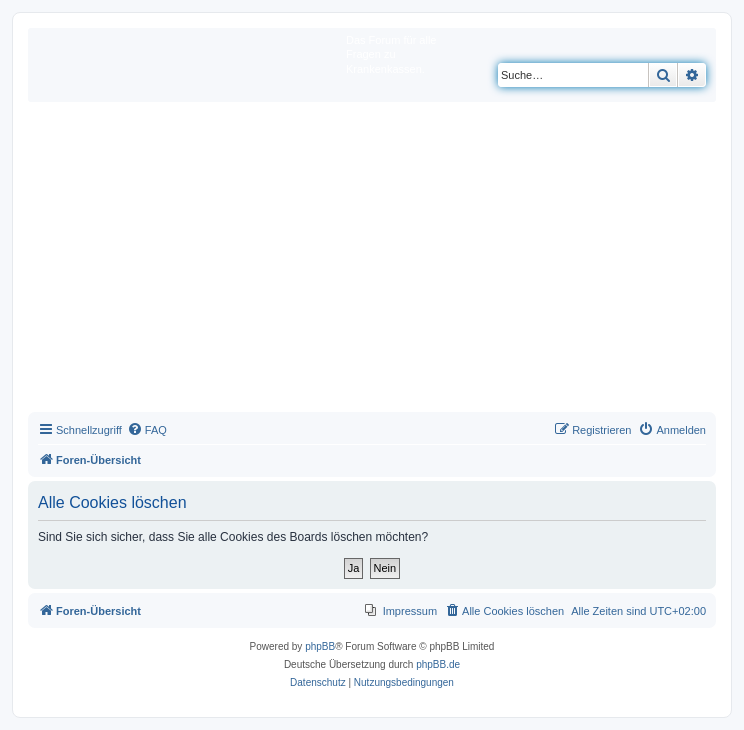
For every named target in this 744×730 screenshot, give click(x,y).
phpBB (320, 646)
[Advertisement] (372, 262)
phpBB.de (438, 664)
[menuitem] (147, 430)
